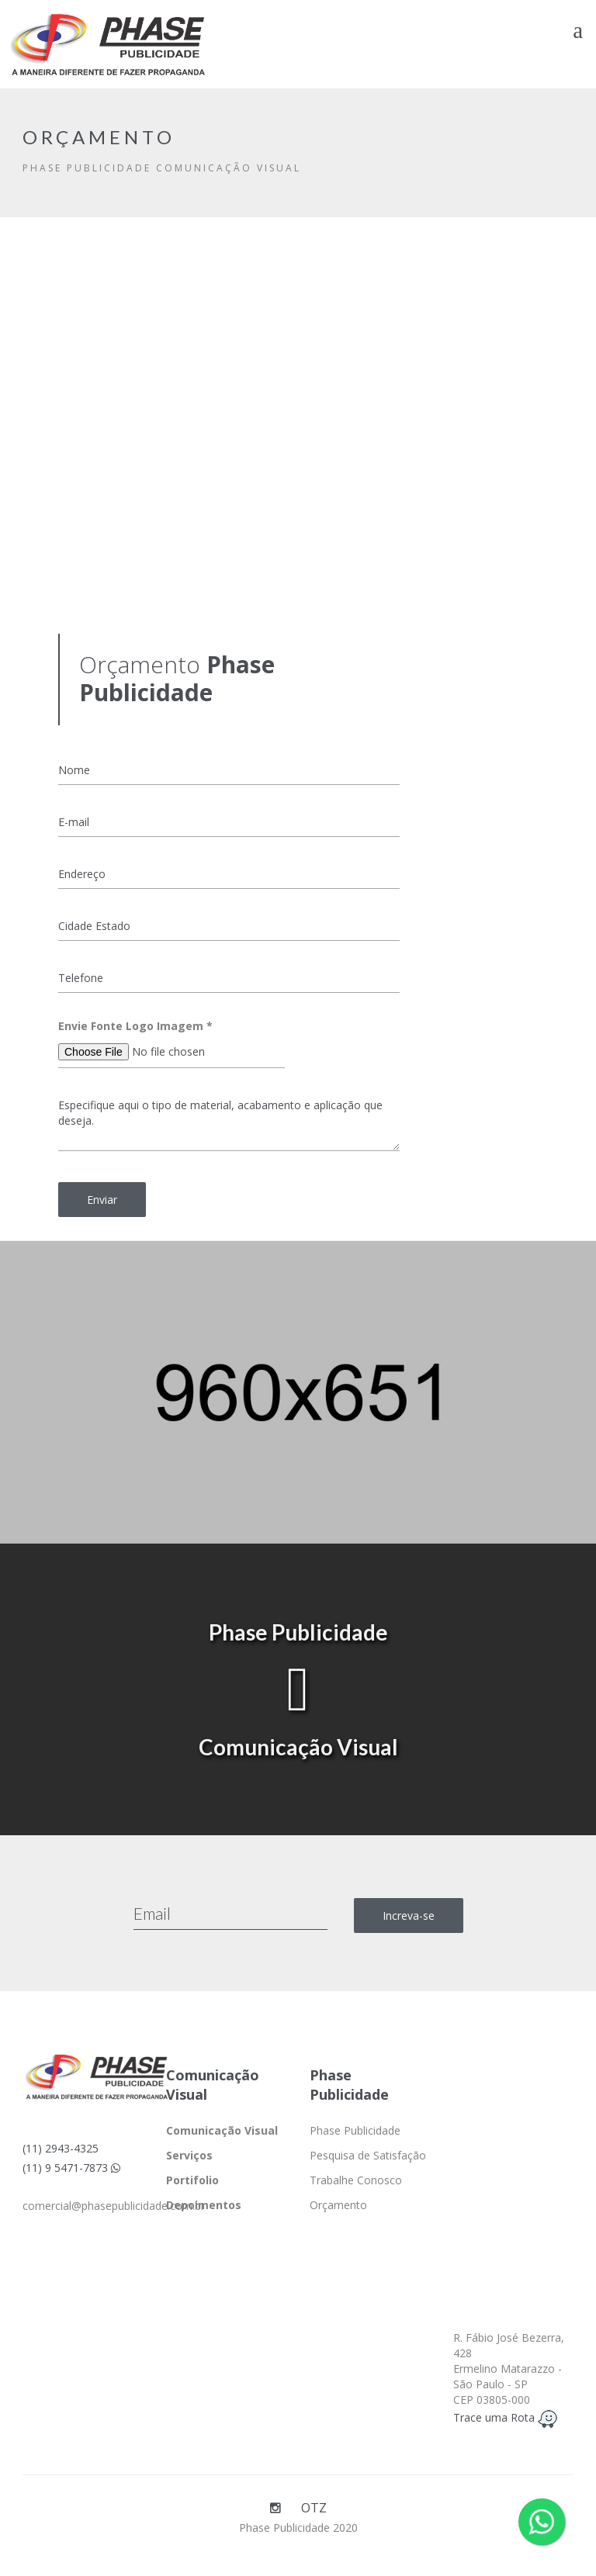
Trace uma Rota (505, 2417)
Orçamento (338, 2204)
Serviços (189, 2155)
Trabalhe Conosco (356, 2180)
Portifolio (192, 2180)
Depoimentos (203, 2204)
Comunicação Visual (222, 2130)
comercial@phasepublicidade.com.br (114, 2205)
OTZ (314, 2507)
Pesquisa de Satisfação (368, 2155)
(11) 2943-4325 (61, 2148)
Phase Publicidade (355, 2130)
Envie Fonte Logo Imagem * (135, 1025)
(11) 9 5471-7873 (71, 2167)
